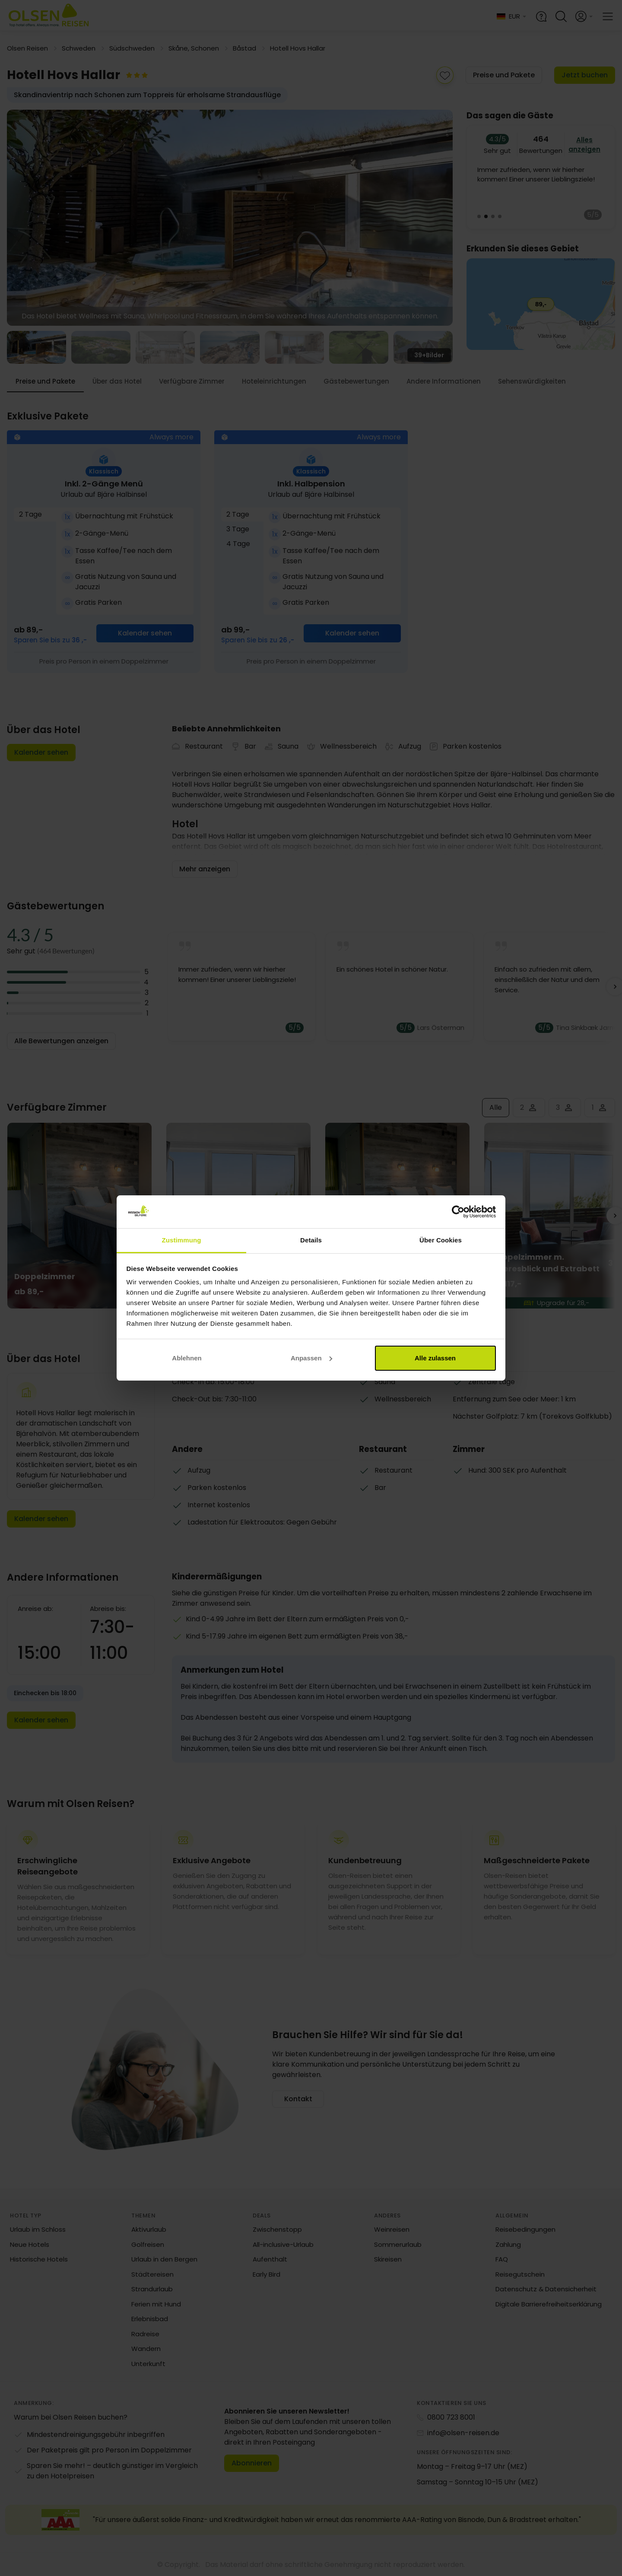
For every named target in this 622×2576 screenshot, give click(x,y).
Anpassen (311, 1358)
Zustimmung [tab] (181, 1240)
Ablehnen (186, 1358)
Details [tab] (311, 1240)
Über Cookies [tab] (440, 1240)
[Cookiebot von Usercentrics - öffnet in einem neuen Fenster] (458, 1211)
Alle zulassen (435, 1358)
